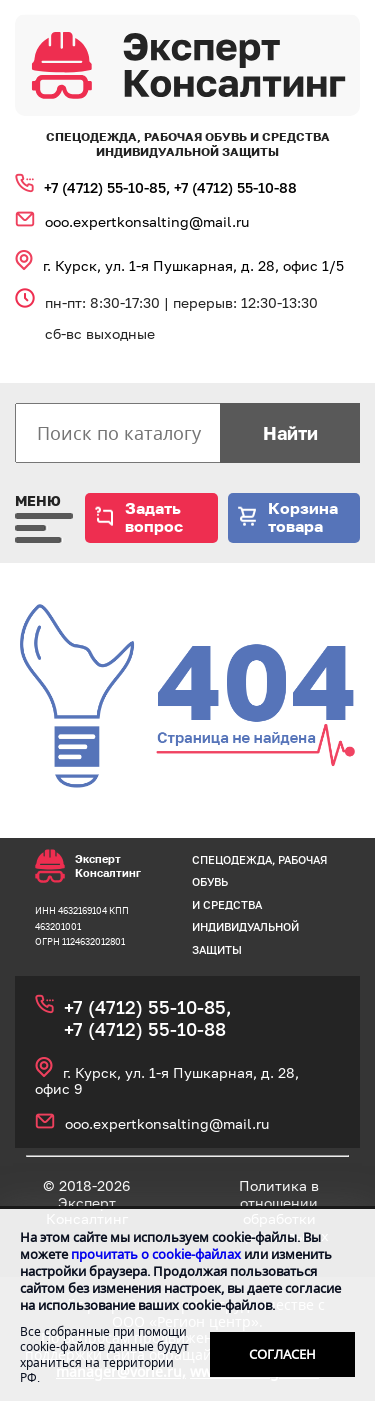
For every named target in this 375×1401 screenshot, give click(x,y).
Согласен (282, 1354)
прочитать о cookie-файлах (156, 1254)
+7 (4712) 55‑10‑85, (109, 187)
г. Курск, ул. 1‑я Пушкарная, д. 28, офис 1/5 (193, 265)
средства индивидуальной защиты (245, 927)
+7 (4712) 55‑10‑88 (235, 187)
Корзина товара (303, 517)
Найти (290, 433)
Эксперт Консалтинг (88, 866)
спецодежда (232, 859)
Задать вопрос (154, 517)
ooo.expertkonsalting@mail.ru (147, 221)
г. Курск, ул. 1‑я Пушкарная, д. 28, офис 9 (167, 1081)
